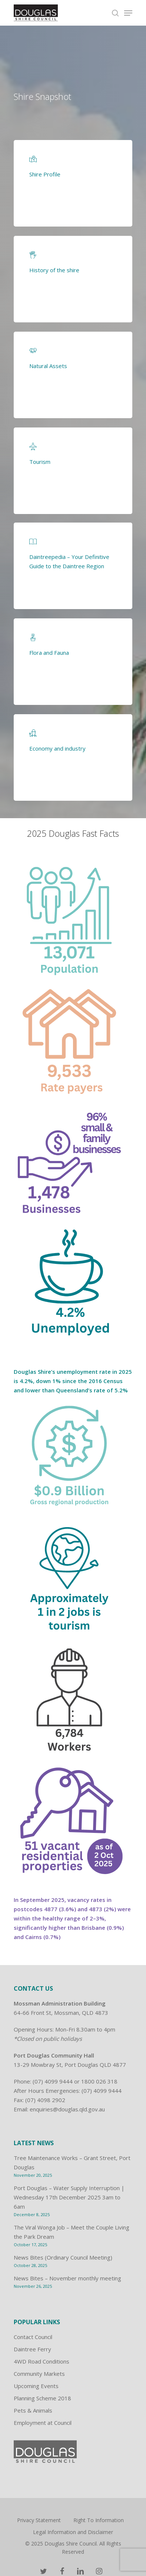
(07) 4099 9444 (53, 2081)
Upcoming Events (36, 2386)
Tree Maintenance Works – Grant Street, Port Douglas (72, 2162)
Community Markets (39, 2373)
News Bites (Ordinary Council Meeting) (63, 2257)
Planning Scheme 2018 (42, 2398)
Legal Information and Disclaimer (73, 2532)
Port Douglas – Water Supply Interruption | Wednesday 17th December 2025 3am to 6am (69, 2197)
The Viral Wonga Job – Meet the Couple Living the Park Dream (71, 2232)
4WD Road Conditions (41, 2361)
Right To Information (98, 2520)
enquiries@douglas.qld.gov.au (67, 2109)
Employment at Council (43, 2422)
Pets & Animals (33, 2410)
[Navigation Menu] (128, 13)
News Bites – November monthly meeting (67, 2278)
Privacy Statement (39, 2520)
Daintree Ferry (32, 2349)
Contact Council (33, 2337)
